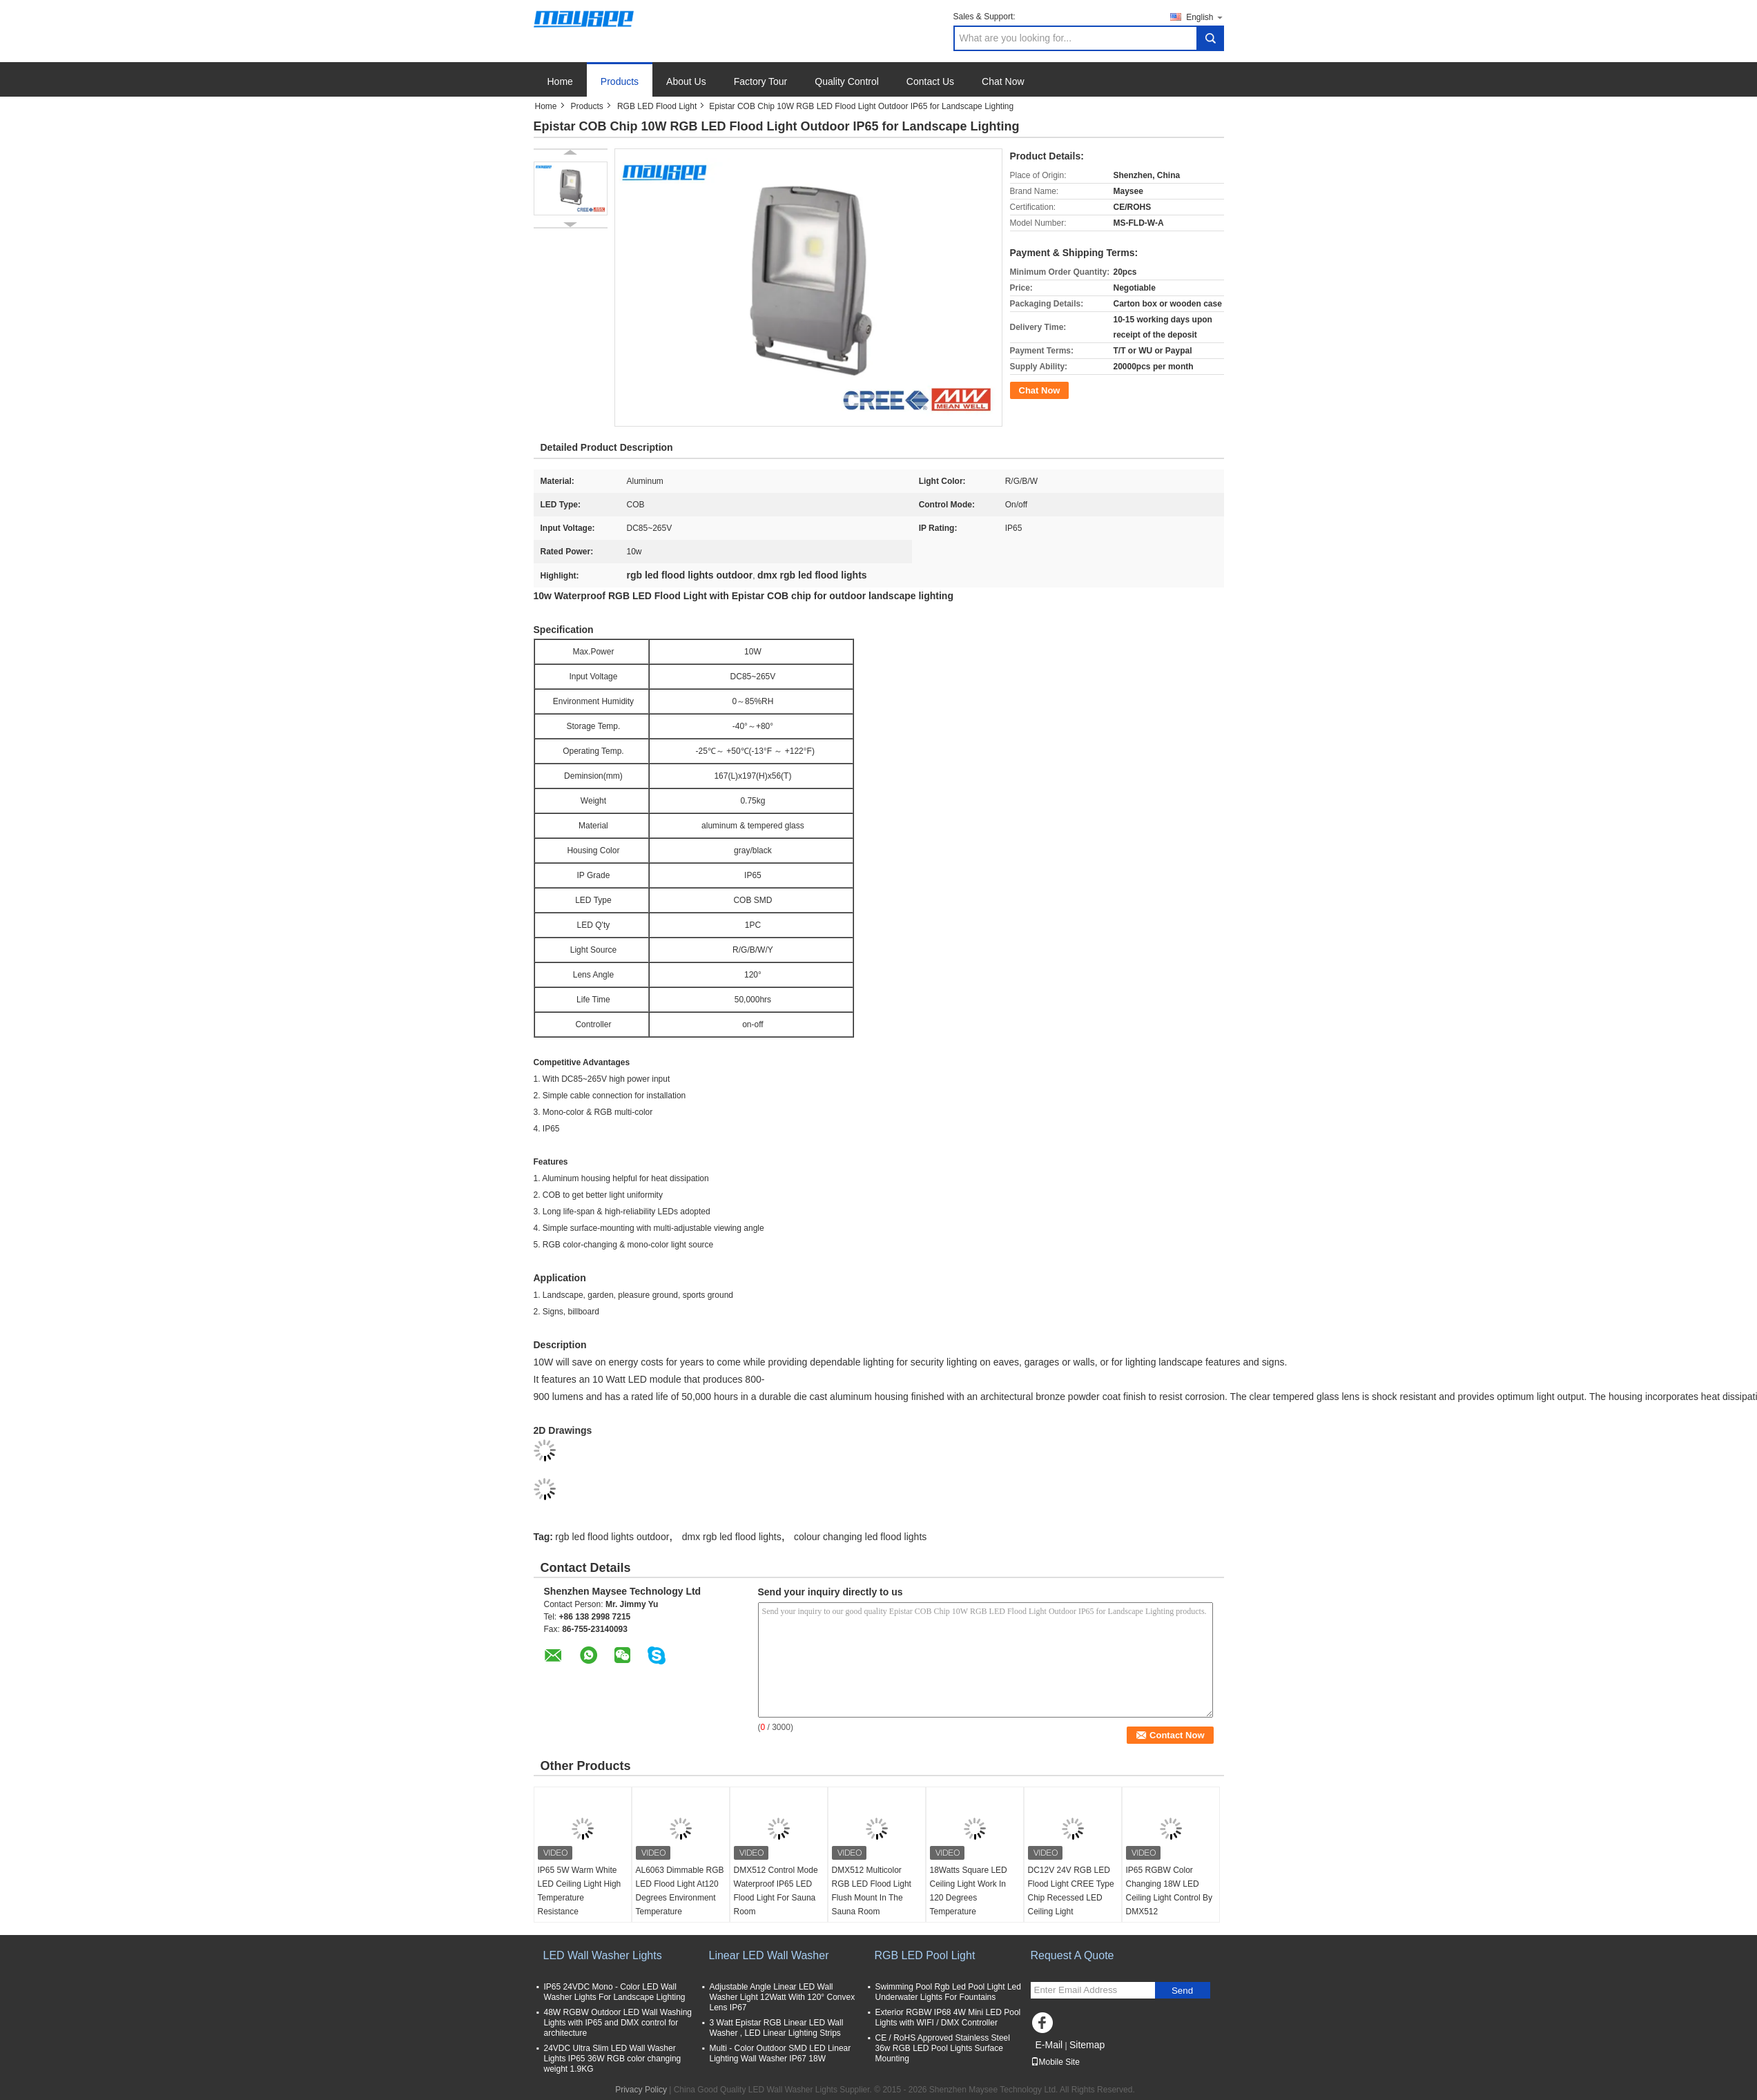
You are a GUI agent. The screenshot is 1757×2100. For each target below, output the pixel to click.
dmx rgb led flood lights (732, 1536)
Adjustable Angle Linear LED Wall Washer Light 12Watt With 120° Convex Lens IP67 (782, 1997)
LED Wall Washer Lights (602, 1955)
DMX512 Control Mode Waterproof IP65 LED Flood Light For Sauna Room (776, 1890)
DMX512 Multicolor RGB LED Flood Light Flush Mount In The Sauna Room (871, 1890)
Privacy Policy (641, 2089)
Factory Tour (761, 81)
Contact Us (930, 81)
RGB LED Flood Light (657, 106)
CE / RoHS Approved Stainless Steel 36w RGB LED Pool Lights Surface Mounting (942, 2048)
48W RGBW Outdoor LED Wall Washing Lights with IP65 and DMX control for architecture (618, 2022)
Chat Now (1003, 81)
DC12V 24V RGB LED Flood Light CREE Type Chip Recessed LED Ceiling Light (1071, 1890)
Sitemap (1087, 2044)
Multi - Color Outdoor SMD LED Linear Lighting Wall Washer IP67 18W (780, 2053)
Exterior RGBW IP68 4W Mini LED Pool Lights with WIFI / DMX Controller (948, 2017)
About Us (686, 81)
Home (560, 81)
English (1204, 17)
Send (1182, 1990)
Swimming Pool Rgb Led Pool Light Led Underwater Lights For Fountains (948, 1992)
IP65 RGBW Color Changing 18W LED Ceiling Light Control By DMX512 (1169, 1890)
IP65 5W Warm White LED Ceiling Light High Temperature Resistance (579, 1890)
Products (620, 81)
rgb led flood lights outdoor (612, 1536)
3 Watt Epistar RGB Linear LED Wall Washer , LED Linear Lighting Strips (777, 2028)
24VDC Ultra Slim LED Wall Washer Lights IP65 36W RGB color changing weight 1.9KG (612, 2058)
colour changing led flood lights (860, 1536)
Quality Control (847, 81)
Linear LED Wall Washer (769, 1955)
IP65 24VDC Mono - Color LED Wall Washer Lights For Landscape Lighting (615, 1992)
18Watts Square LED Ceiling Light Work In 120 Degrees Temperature (968, 1890)
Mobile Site (1055, 2062)
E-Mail (1049, 2044)
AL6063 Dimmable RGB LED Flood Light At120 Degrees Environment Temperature (680, 1890)
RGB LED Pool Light (925, 1955)
